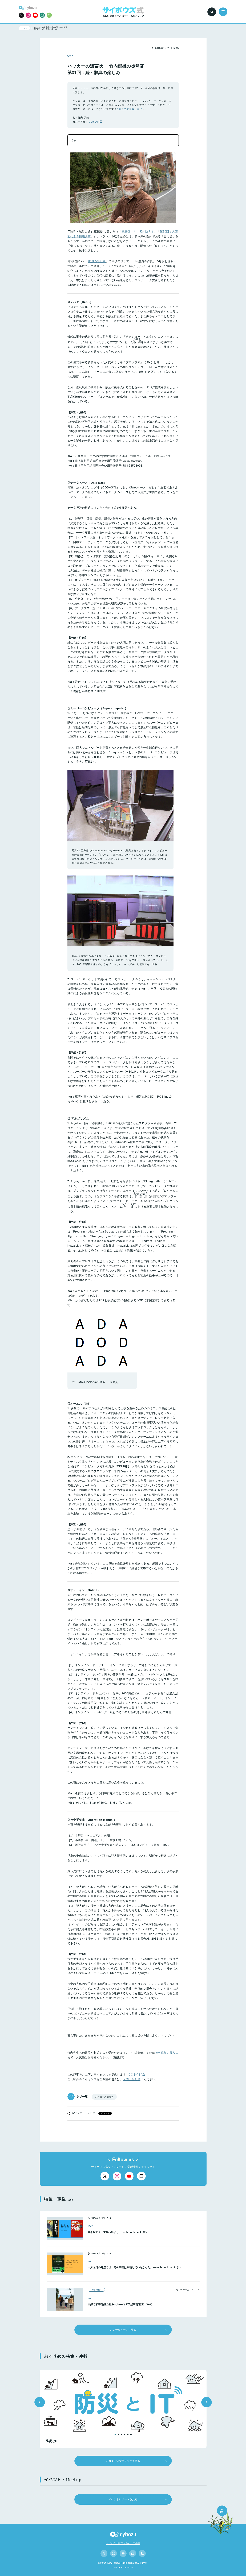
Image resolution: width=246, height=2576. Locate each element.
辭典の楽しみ (97, 261)
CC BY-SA (136, 2074)
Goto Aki (94, 121)
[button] (39, 2402)
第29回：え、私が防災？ (138, 231)
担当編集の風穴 (165, 2052)
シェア (91, 2113)
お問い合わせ (131, 2079)
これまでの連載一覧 (127, 109)
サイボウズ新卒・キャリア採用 (123, 2543)
